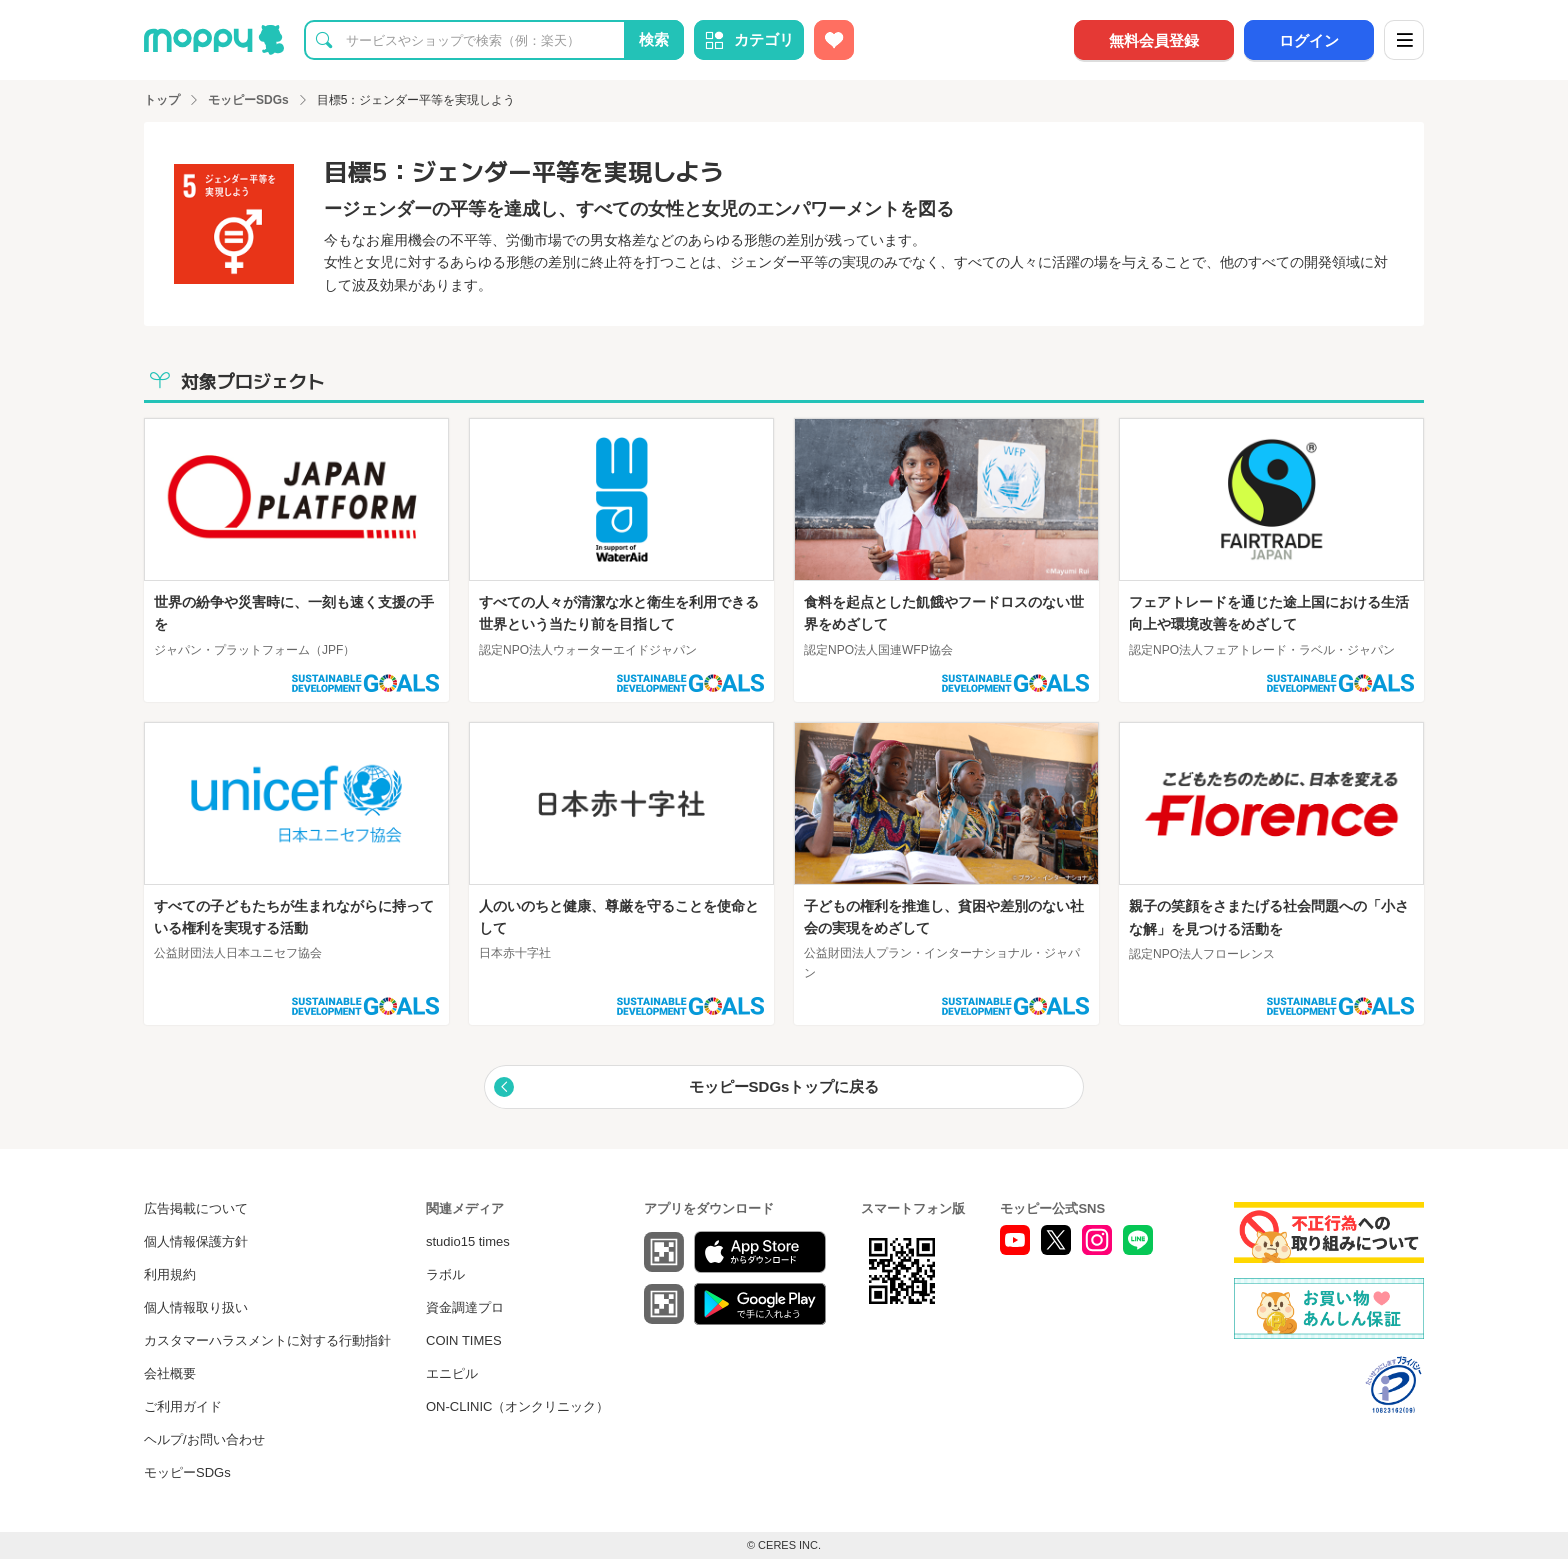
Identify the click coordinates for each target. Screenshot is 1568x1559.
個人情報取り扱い (196, 1307)
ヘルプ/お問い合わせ (204, 1439)
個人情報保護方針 (196, 1241)
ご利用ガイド (183, 1406)
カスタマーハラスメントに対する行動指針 (267, 1340)
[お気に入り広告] (834, 40)
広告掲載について (196, 1208)
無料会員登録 (1154, 40)
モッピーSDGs (187, 1472)
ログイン (1309, 40)
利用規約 (170, 1274)
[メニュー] (1404, 40)
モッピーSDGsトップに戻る (784, 1086)
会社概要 (170, 1373)
